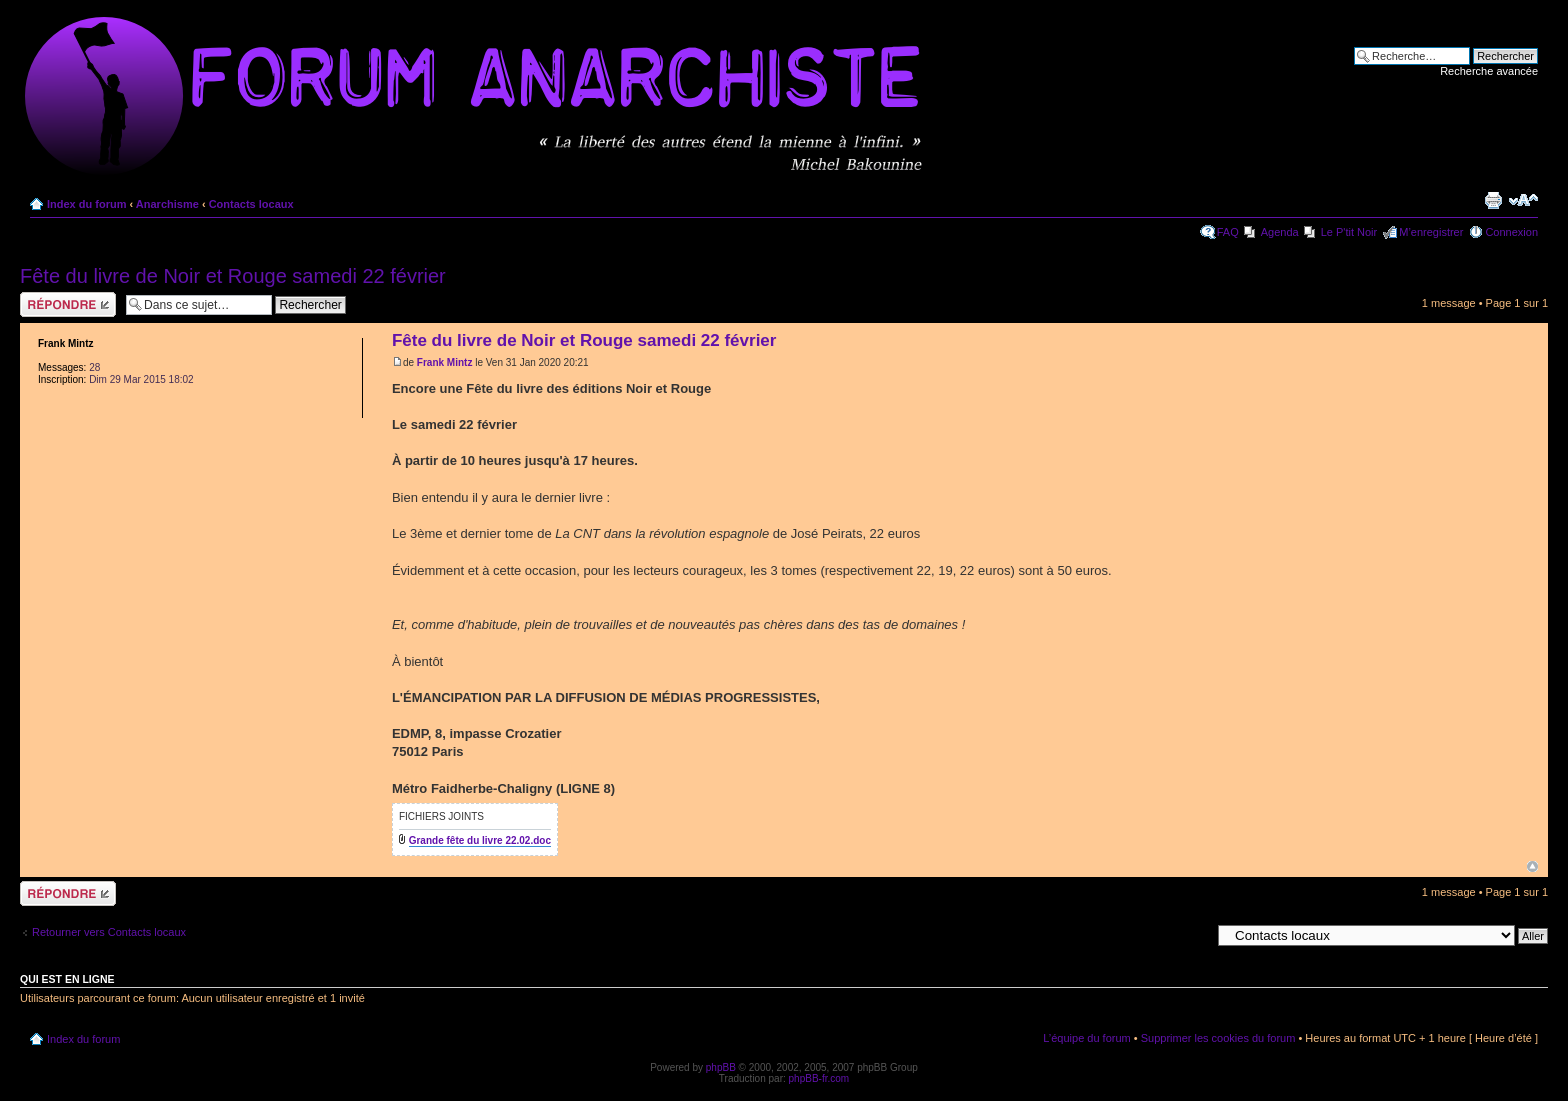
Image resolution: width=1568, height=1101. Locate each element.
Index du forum (86, 204)
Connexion (1511, 232)
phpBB (721, 1067)
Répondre (68, 304)
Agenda (1280, 232)
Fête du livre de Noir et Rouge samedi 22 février (233, 276)
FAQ (1228, 232)
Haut (1532, 866)
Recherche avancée (1489, 71)
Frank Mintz (445, 362)
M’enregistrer (1431, 232)
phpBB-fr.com (819, 1078)
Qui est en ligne (67, 979)
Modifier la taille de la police (1523, 200)
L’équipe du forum (1086, 1038)
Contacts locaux (251, 204)
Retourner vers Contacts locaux (109, 932)
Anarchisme (167, 204)
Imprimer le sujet (1493, 200)
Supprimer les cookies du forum (1218, 1038)
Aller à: (1193, 935)
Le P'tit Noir (1349, 232)
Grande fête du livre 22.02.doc (480, 840)
